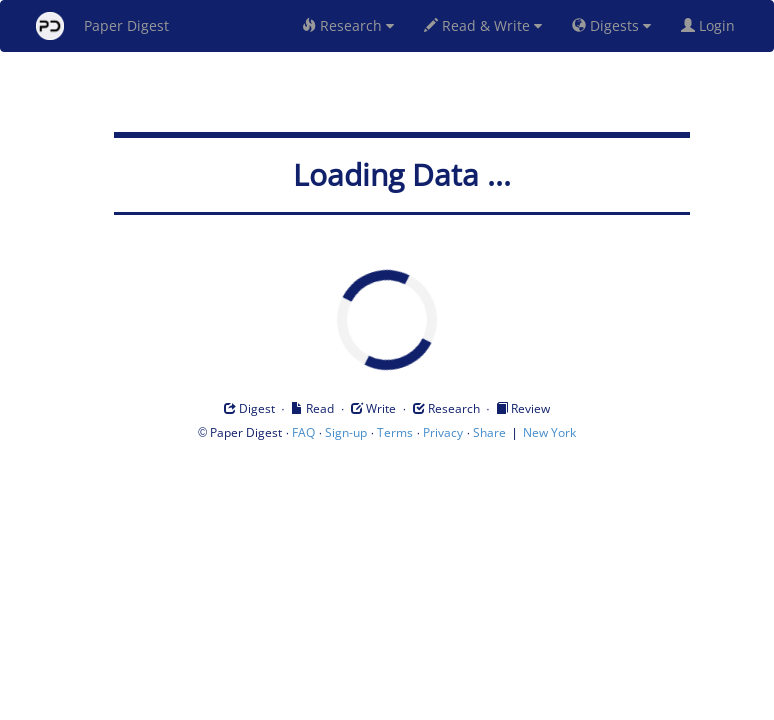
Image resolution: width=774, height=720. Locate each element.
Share (489, 432)
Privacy (443, 432)
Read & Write (483, 25)
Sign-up (346, 432)
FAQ (303, 432)
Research (348, 25)
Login (712, 25)
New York (549, 432)
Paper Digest (102, 26)
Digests (611, 25)
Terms (395, 432)
